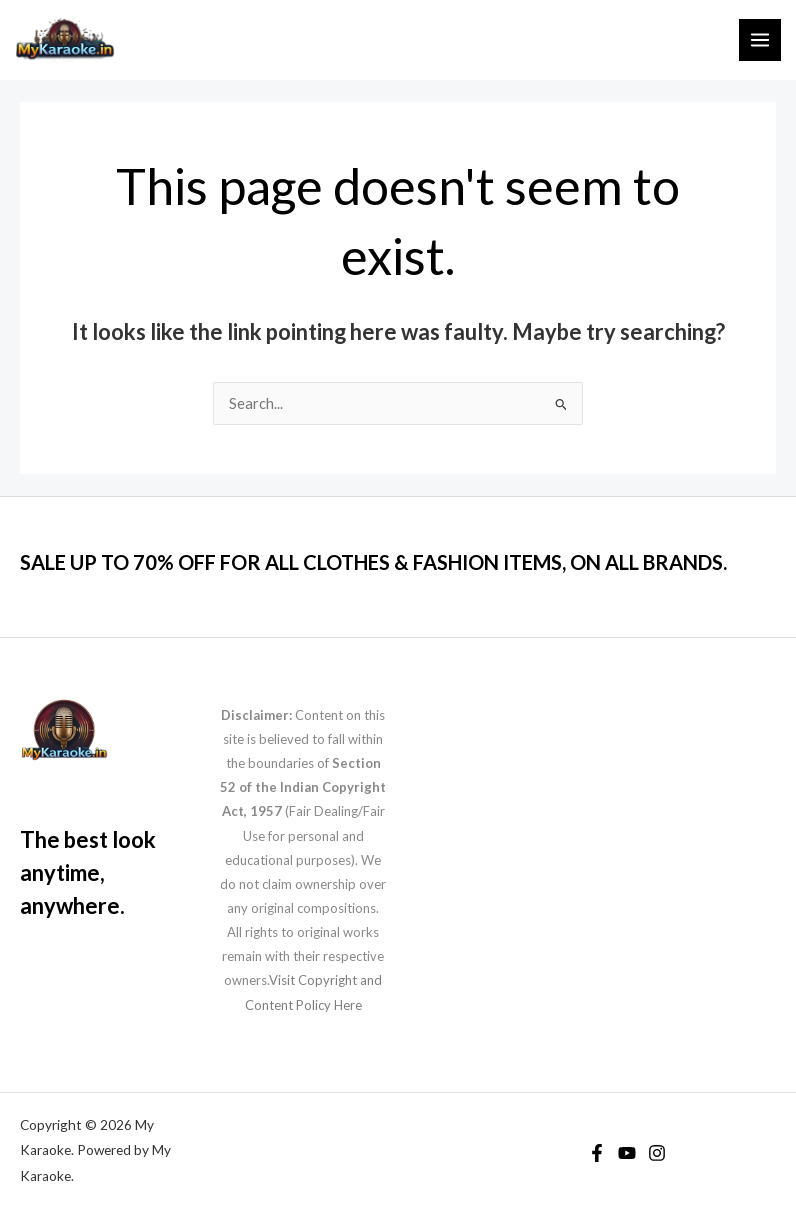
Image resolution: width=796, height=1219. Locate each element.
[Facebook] (597, 1153)
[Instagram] (657, 1153)
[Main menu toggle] (760, 40)
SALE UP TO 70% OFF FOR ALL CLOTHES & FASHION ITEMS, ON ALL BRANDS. (373, 562)
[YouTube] (627, 1153)
